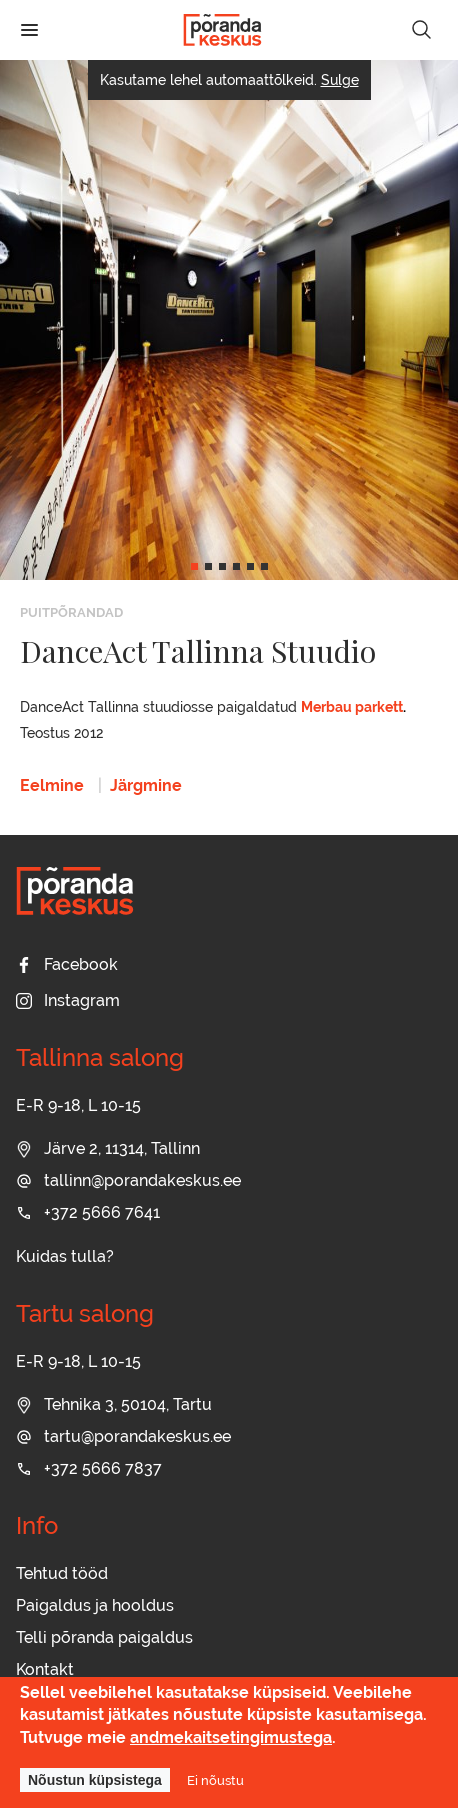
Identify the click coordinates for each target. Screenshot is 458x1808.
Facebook (67, 964)
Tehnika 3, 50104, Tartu (114, 1404)
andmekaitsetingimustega (231, 1737)
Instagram (68, 1000)
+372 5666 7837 (89, 1468)
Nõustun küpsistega (95, 1780)
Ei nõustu (215, 1780)
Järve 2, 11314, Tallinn (108, 1148)
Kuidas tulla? (65, 1256)
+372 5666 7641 (88, 1212)
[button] (194, 566)
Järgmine (146, 785)
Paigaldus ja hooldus (95, 1605)
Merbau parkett (352, 707)
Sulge (340, 80)
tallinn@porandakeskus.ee (128, 1180)
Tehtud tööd (62, 1573)
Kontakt (45, 1669)
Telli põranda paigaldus (104, 1637)
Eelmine (52, 785)
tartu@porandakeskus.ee (123, 1436)
